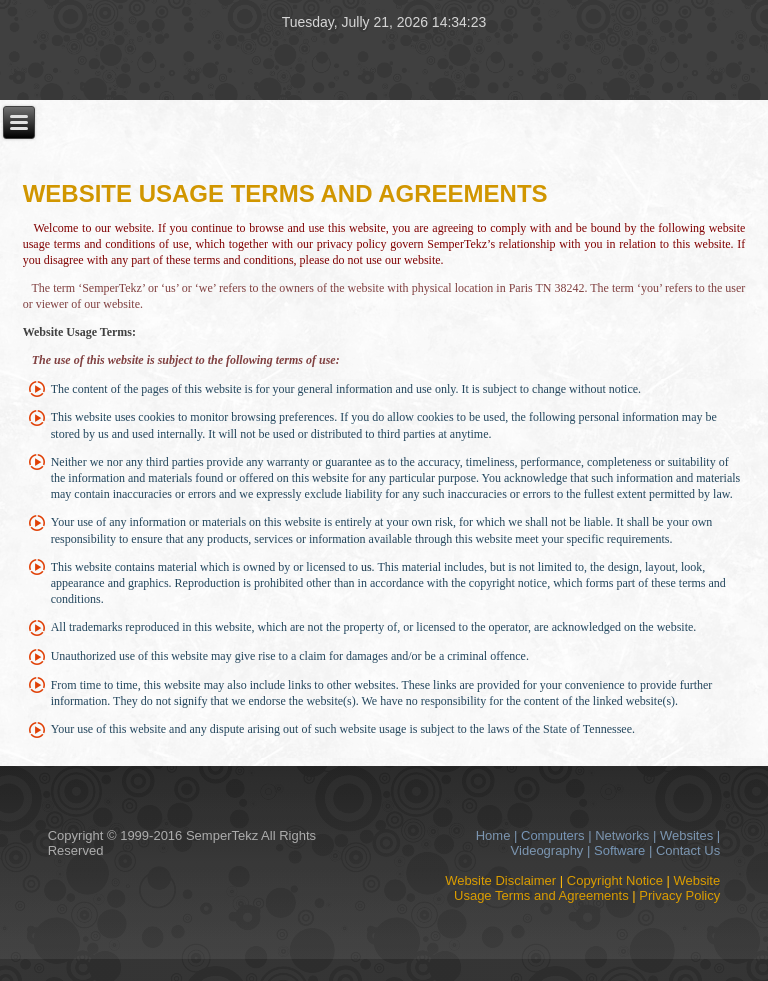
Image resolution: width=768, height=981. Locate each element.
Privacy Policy (679, 895)
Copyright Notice (615, 880)
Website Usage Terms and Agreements (587, 888)
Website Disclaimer (500, 880)
